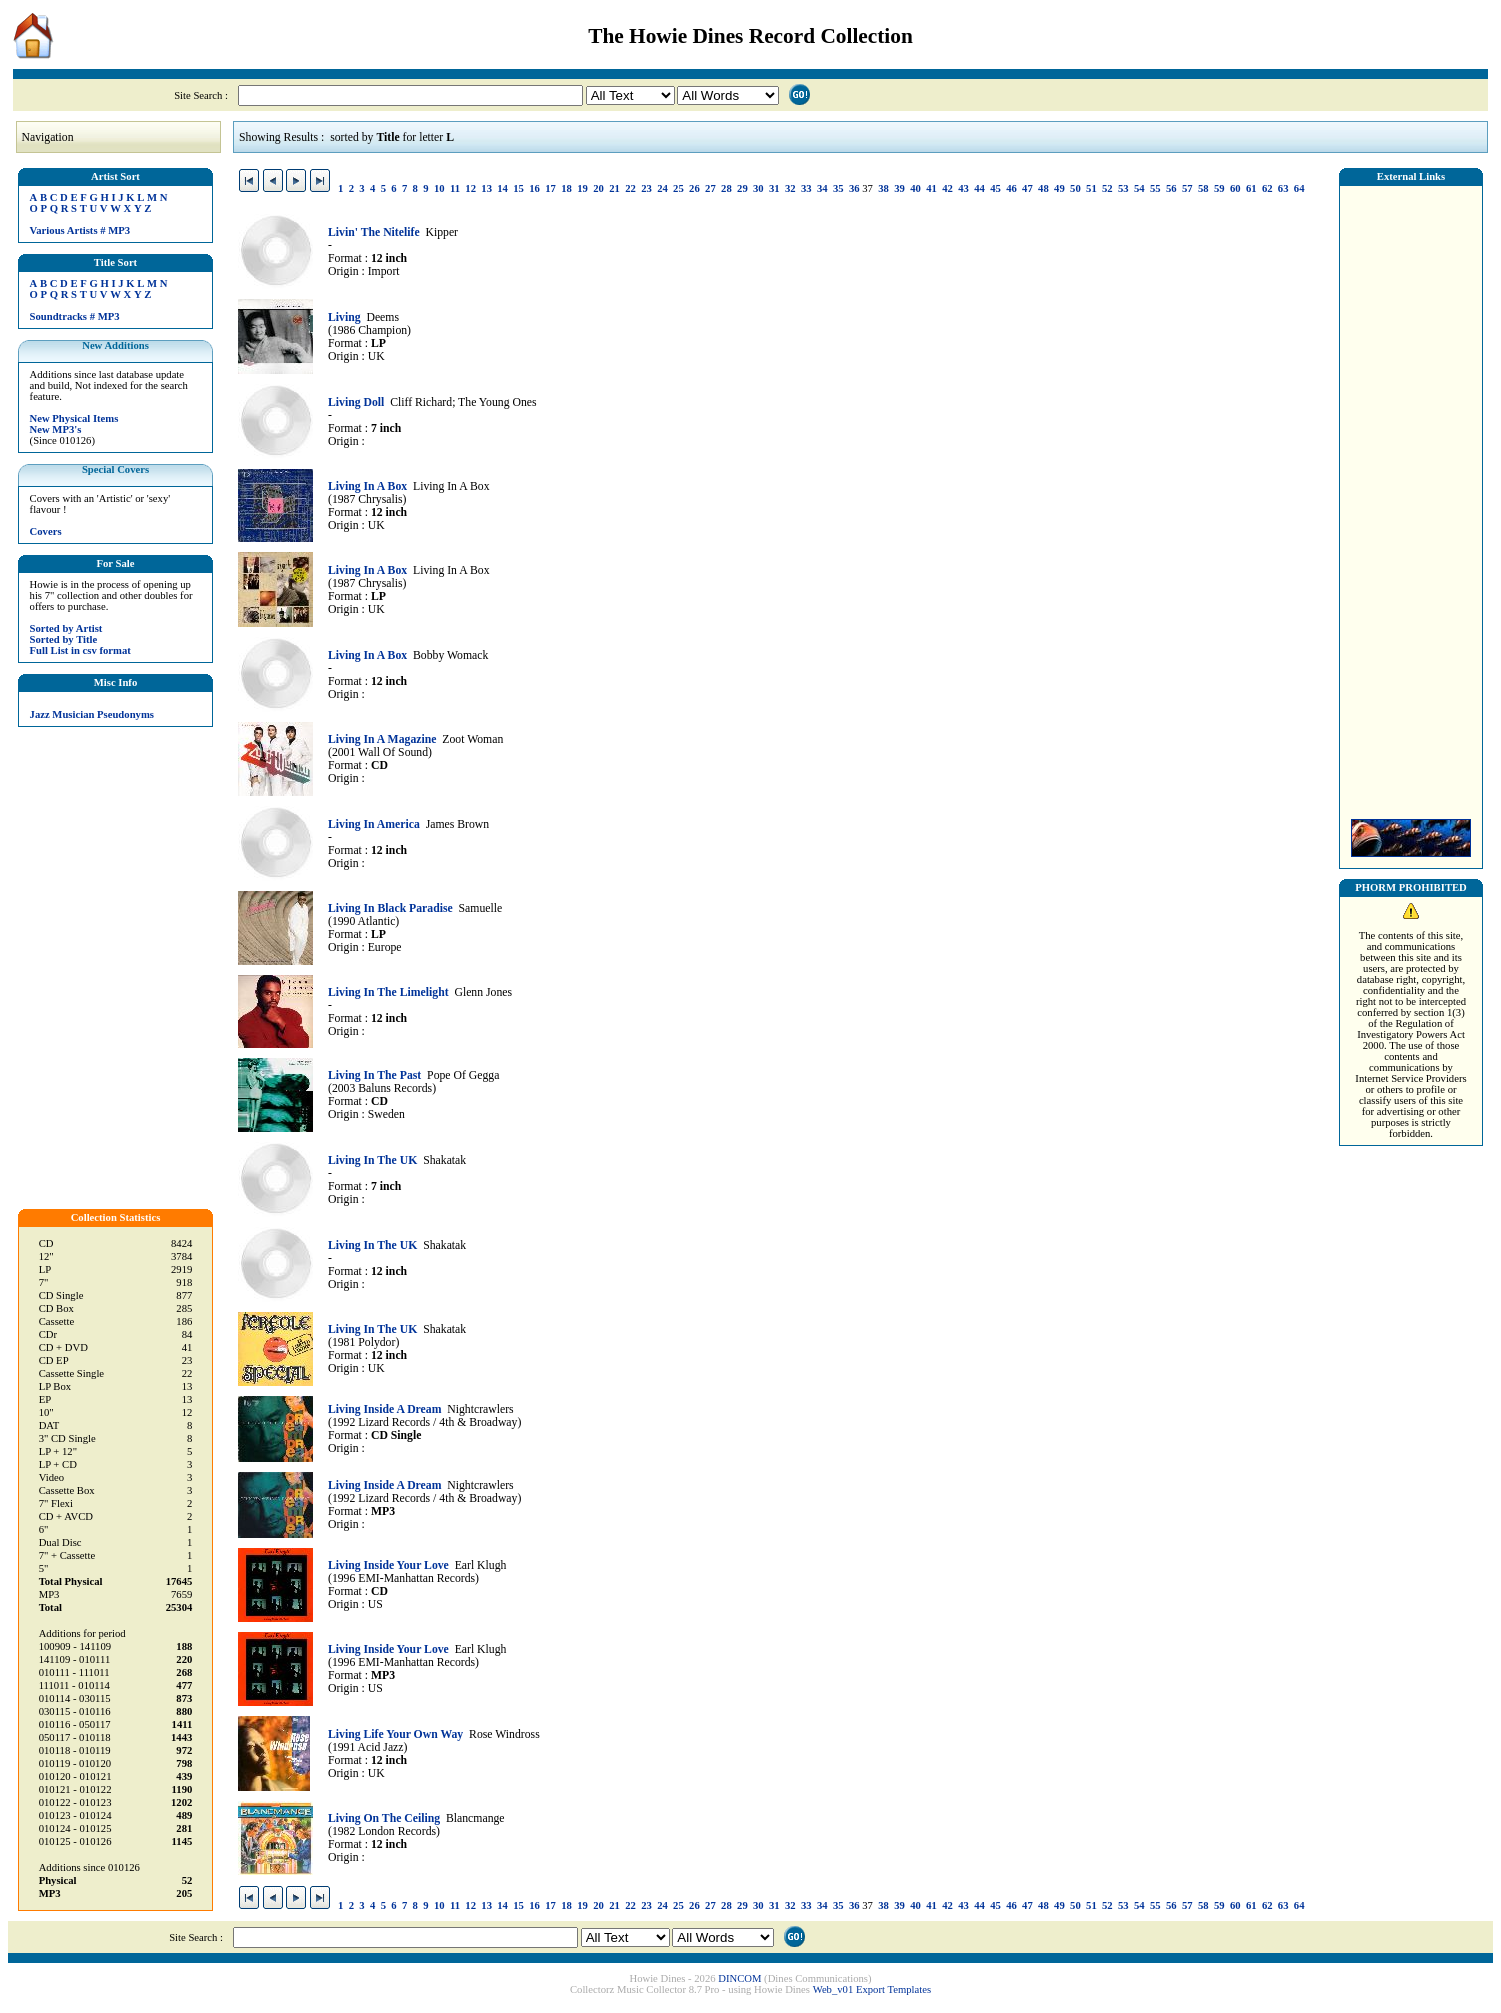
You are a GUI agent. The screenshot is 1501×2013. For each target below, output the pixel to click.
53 (1123, 188)
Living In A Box (367, 486)
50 (1075, 188)
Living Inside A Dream (384, 1409)
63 (1283, 188)
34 (822, 188)
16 (534, 188)
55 (1155, 188)
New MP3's (56, 429)
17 (550, 188)
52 (1107, 188)
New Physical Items (74, 418)
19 (582, 188)
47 (1027, 188)
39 (899, 188)
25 (678, 188)
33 (806, 188)
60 (1235, 188)
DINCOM (739, 1978)
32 (790, 188)
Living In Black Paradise (390, 908)
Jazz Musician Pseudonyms (92, 714)
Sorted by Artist (66, 628)
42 (947, 188)
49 (1059, 188)
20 (598, 188)
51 (1091, 188)
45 (995, 188)
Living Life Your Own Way (395, 1734)
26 (694, 188)
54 (1139, 188)
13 (486, 188)
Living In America (374, 824)
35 (838, 188)
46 (1011, 188)
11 (455, 188)
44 (979, 188)
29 (742, 188)
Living (344, 317)
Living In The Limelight (388, 992)
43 (963, 188)
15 (518, 188)
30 (758, 188)
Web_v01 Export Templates (872, 1989)
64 (1299, 188)
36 (854, 188)
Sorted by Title (64, 639)
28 (726, 188)
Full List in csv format (80, 650)
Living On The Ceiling (384, 1818)
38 (883, 188)
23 (646, 188)
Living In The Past (374, 1075)
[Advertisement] (1411, 497)
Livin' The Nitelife (374, 232)
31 (774, 188)
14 (502, 188)
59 (1219, 188)
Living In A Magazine (382, 739)
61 (1251, 188)
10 (439, 188)
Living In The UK (372, 1160)
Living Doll (356, 402)
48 (1043, 188)
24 (662, 188)
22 (630, 188)
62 (1267, 188)
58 (1203, 188)
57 (1187, 188)
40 (915, 188)
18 (566, 188)
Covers (46, 531)
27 (710, 188)
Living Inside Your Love (388, 1565)
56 (1171, 188)
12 (470, 188)
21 (614, 188)
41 (931, 188)
